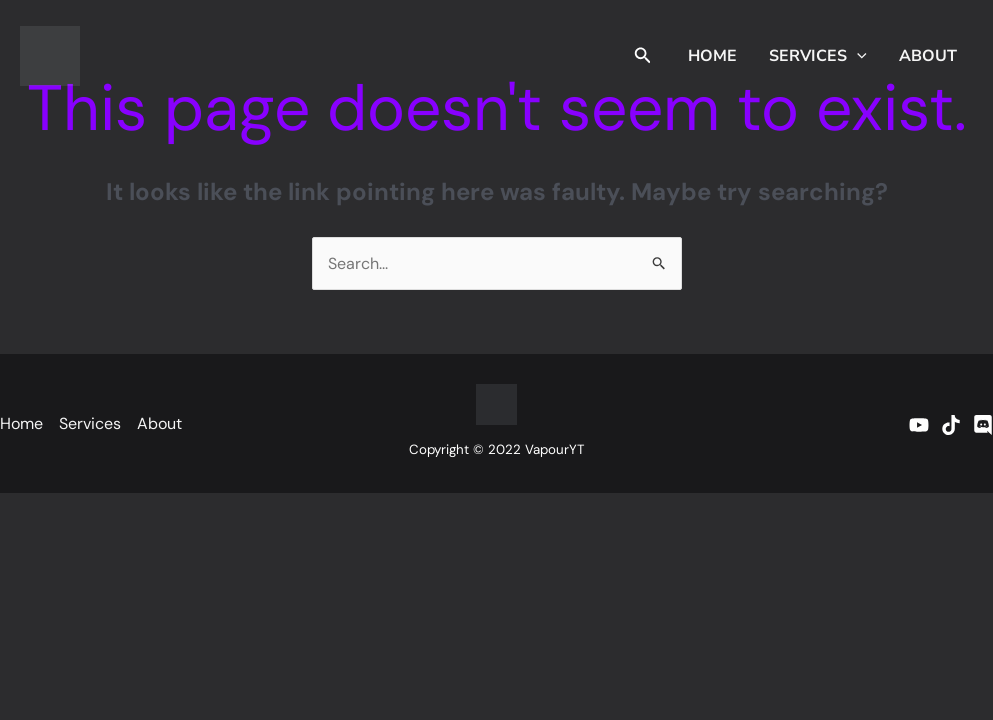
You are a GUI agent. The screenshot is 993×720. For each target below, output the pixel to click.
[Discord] (983, 425)
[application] (857, 56)
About (928, 56)
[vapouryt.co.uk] (50, 54)
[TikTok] (951, 425)
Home (712, 56)
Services (818, 56)
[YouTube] (919, 425)
